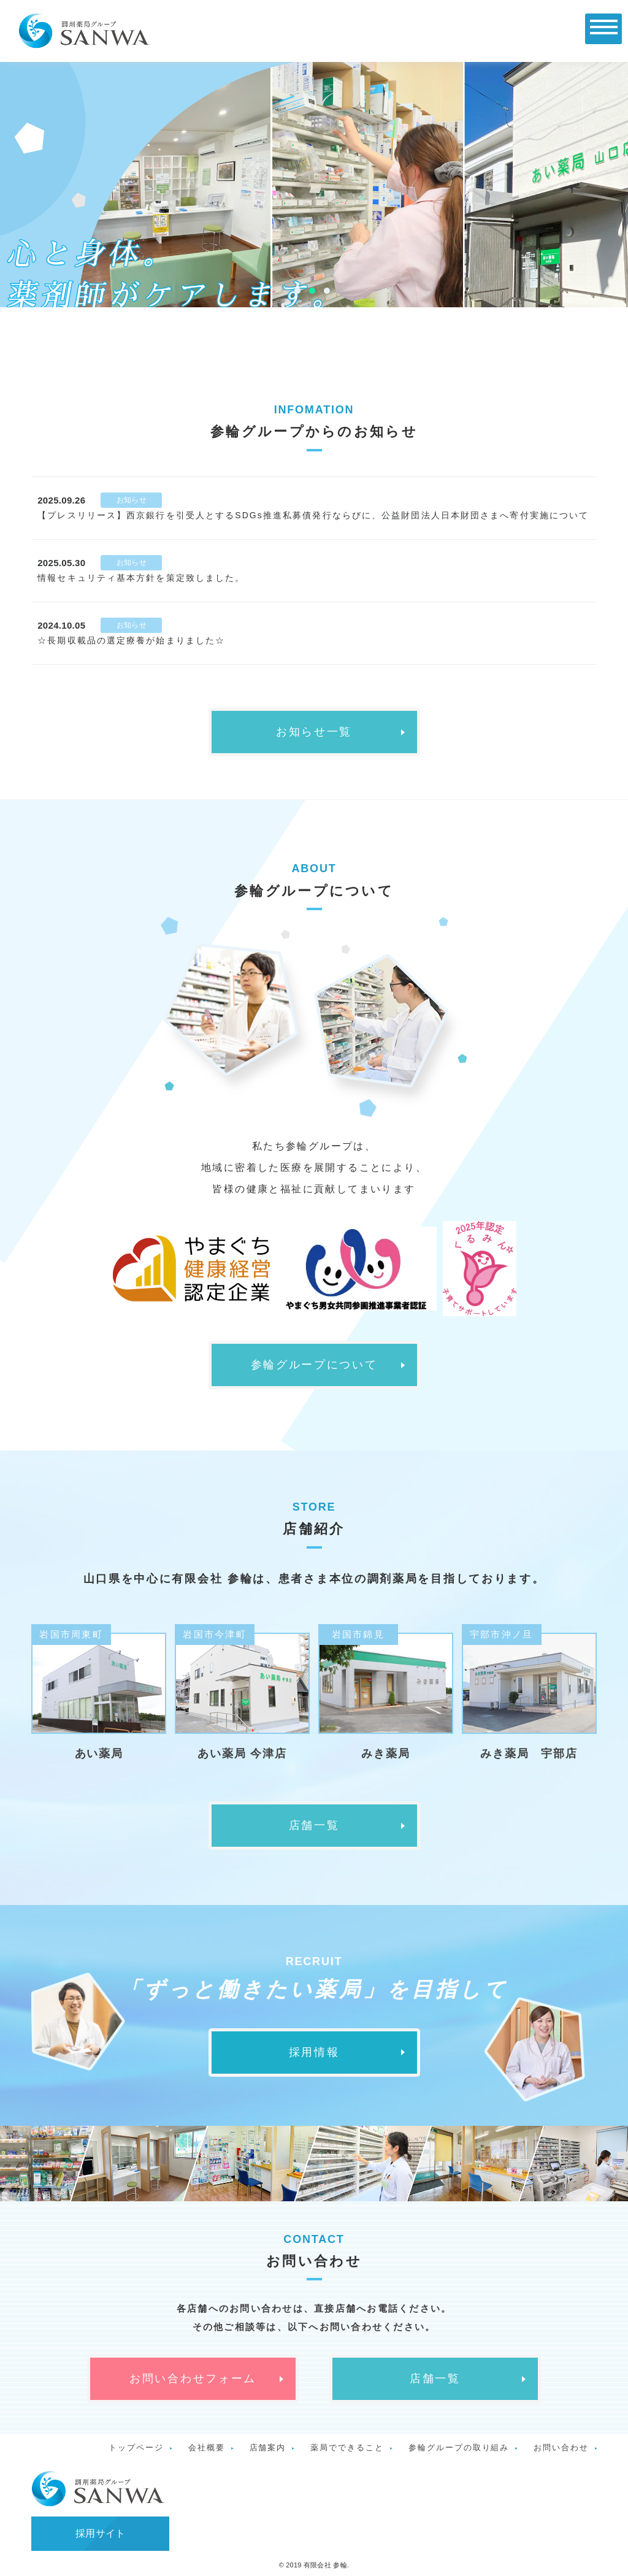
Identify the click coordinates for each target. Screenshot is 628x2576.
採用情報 (314, 2052)
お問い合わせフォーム (192, 2378)
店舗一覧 (314, 1825)
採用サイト (100, 2533)
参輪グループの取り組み (458, 2447)
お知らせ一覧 (314, 732)
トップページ (136, 2447)
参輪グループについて (314, 1365)
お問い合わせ (561, 2447)
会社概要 (206, 2447)
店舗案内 (268, 2447)
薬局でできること (347, 2447)
